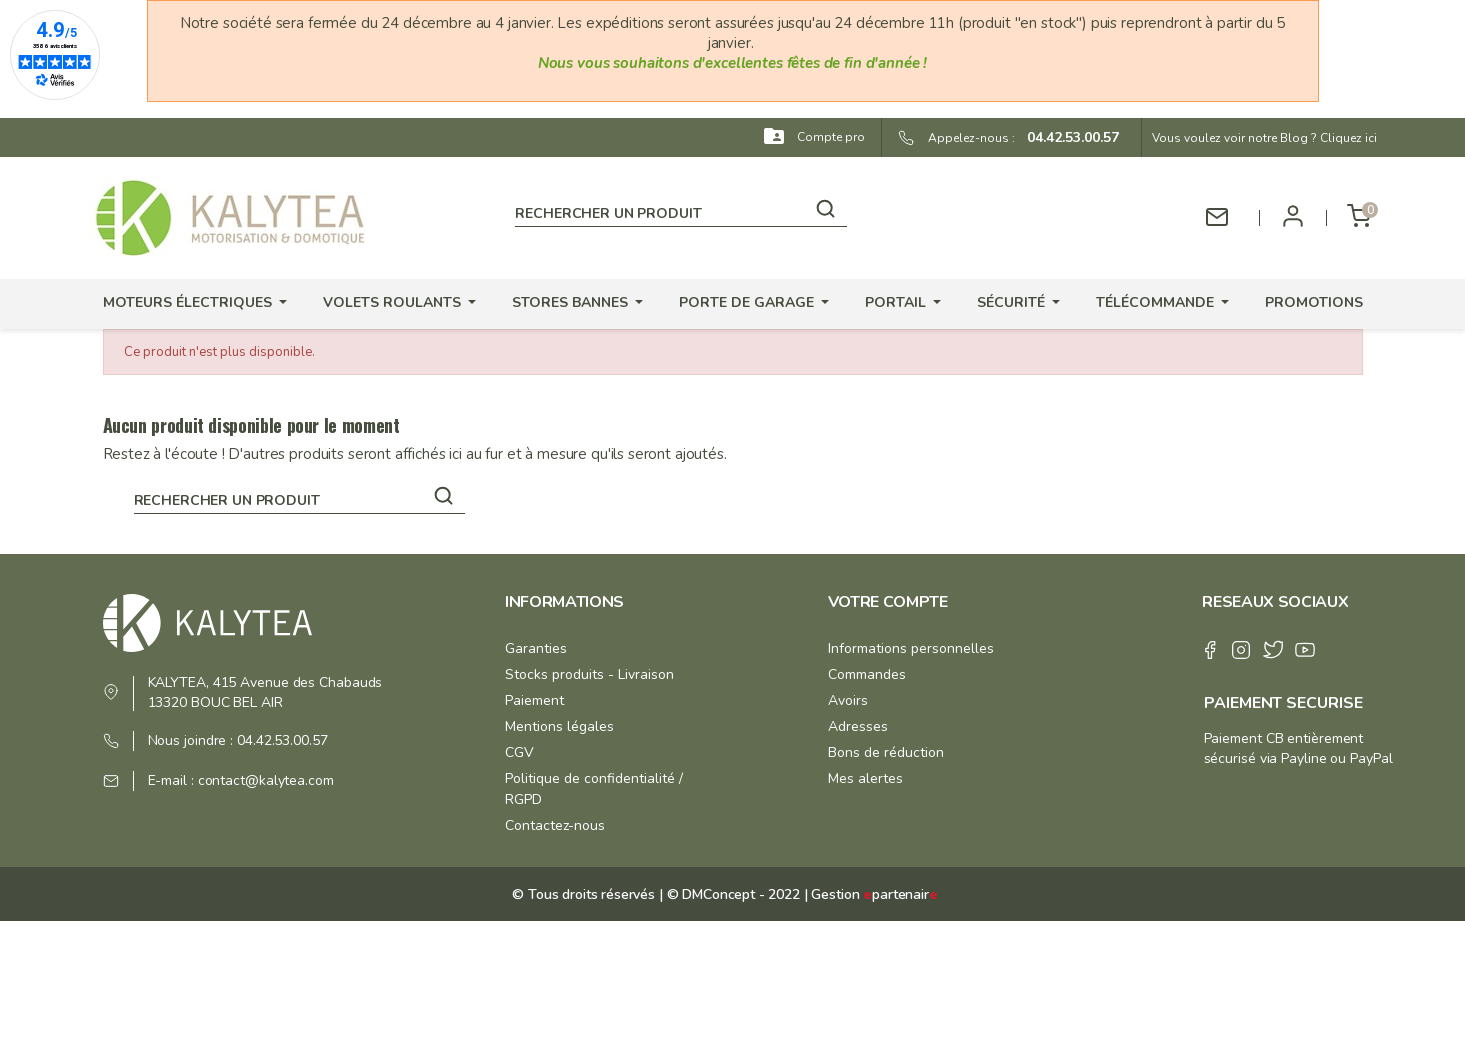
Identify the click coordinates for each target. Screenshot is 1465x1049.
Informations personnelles (911, 648)
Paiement (534, 700)
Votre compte (888, 602)
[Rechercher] (680, 210)
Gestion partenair (874, 894)
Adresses (858, 726)
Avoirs (848, 700)
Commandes (867, 674)
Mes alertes (865, 778)
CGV (519, 752)
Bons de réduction (886, 752)
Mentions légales (559, 726)
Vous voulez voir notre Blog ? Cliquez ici (1264, 138)
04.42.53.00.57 (1067, 137)
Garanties (536, 648)
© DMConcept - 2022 (731, 894)
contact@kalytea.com (266, 780)
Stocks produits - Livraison (589, 674)
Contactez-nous (555, 825)
